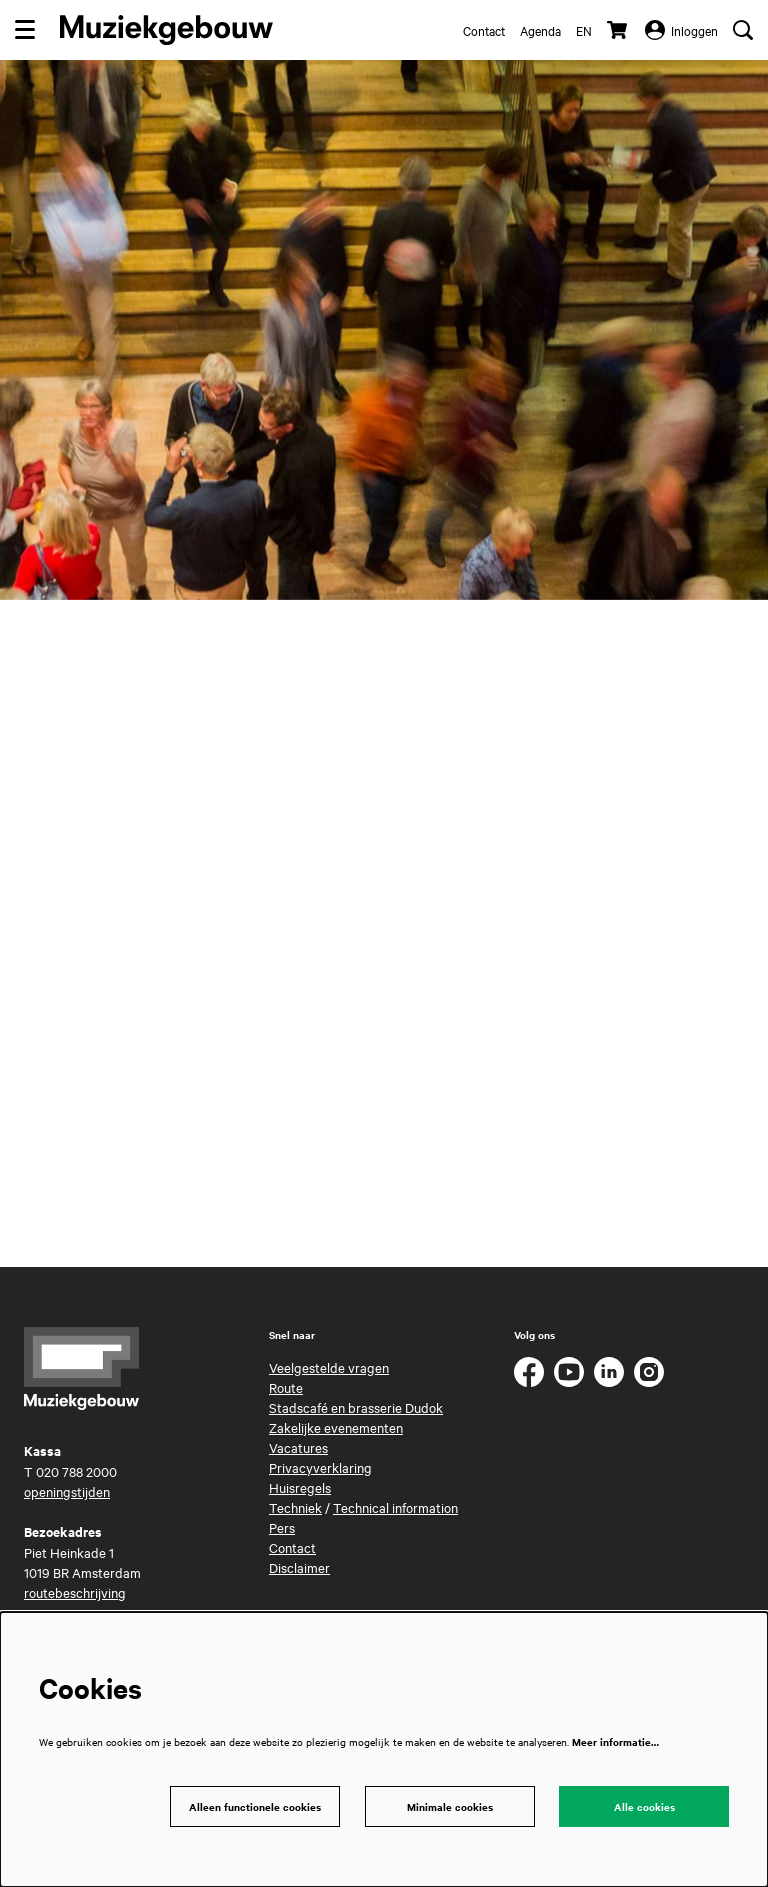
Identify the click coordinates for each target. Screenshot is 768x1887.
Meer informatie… (615, 1741)
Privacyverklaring (320, 1467)
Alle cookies (644, 1806)
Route (286, 1387)
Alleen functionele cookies (255, 1806)
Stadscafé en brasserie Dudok (356, 1407)
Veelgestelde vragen (329, 1367)
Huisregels (300, 1487)
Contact (484, 30)
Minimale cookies (450, 1806)
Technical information (395, 1507)
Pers (282, 1527)
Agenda (540, 30)
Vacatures (298, 1447)
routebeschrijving (75, 1592)
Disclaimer (299, 1567)
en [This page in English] (584, 30)
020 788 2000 (76, 1471)
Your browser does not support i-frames (384, 929)
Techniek (295, 1507)
